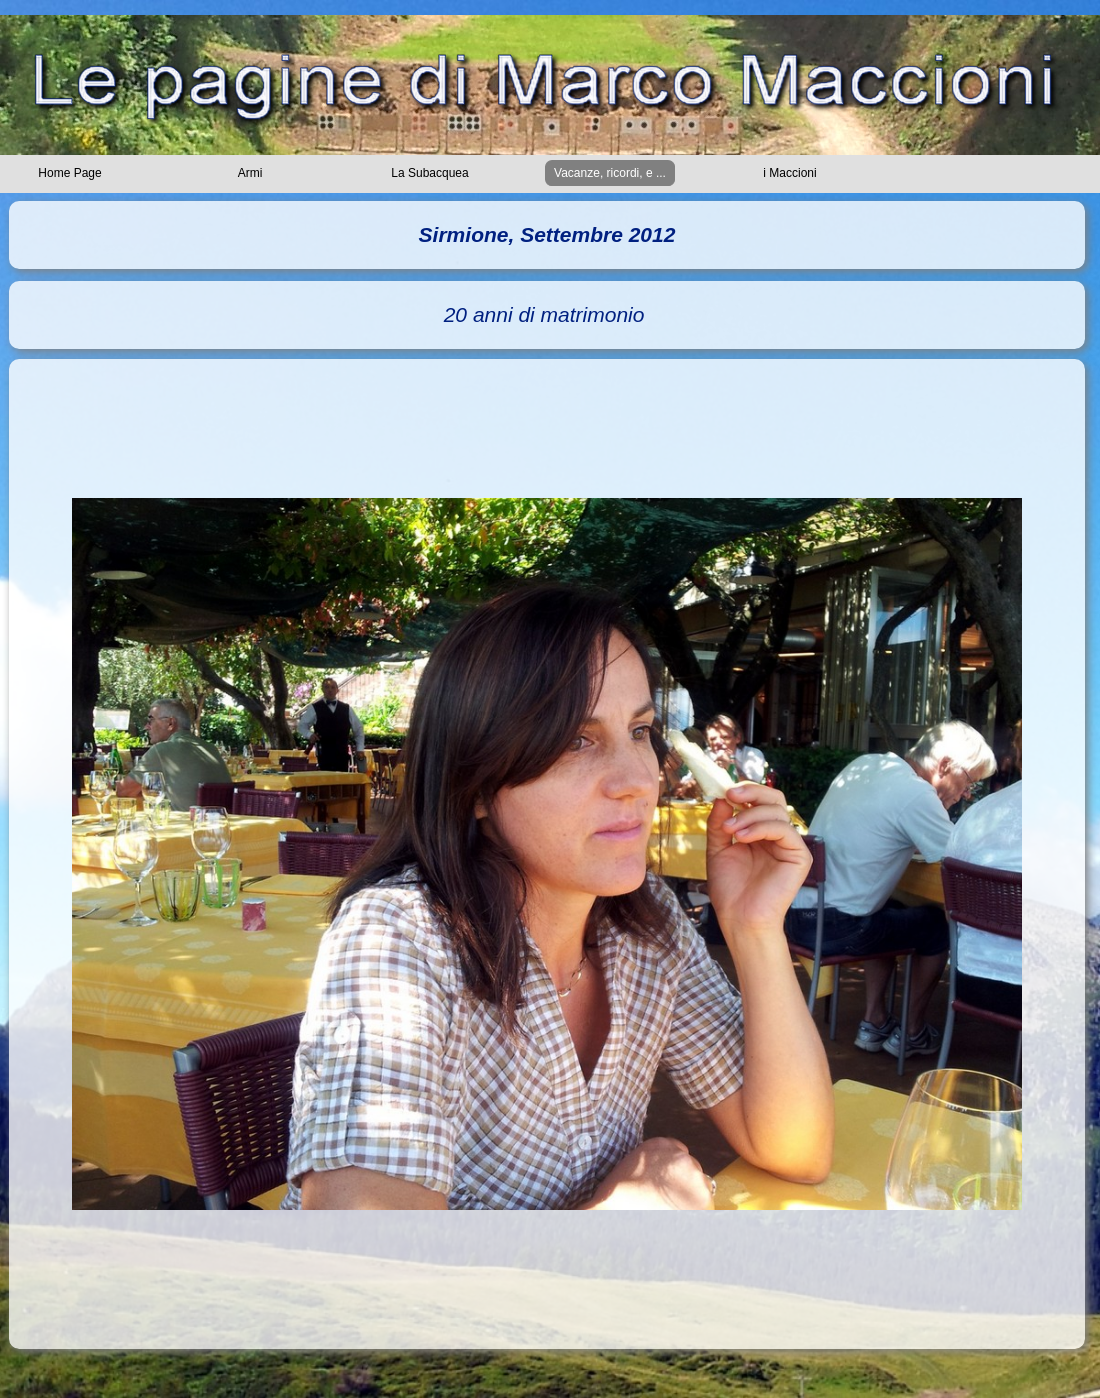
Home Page (69, 173)
